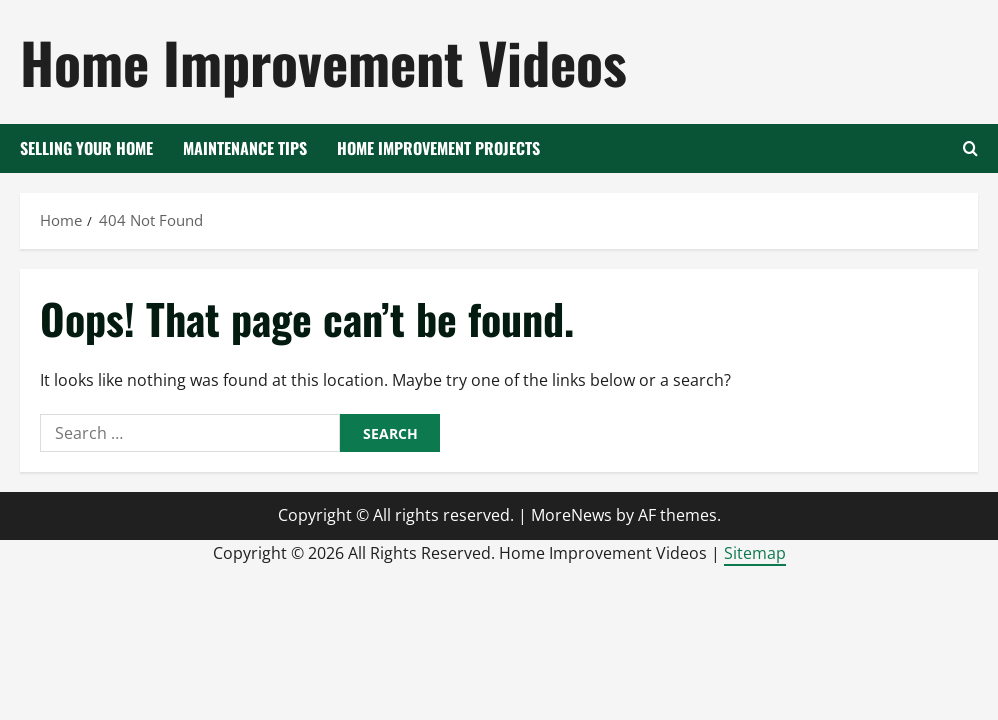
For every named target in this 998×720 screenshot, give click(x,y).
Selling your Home (86, 148)
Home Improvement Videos (323, 61)
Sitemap (755, 553)
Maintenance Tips (245, 148)
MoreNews (571, 515)
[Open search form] (970, 148)
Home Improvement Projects (438, 148)
